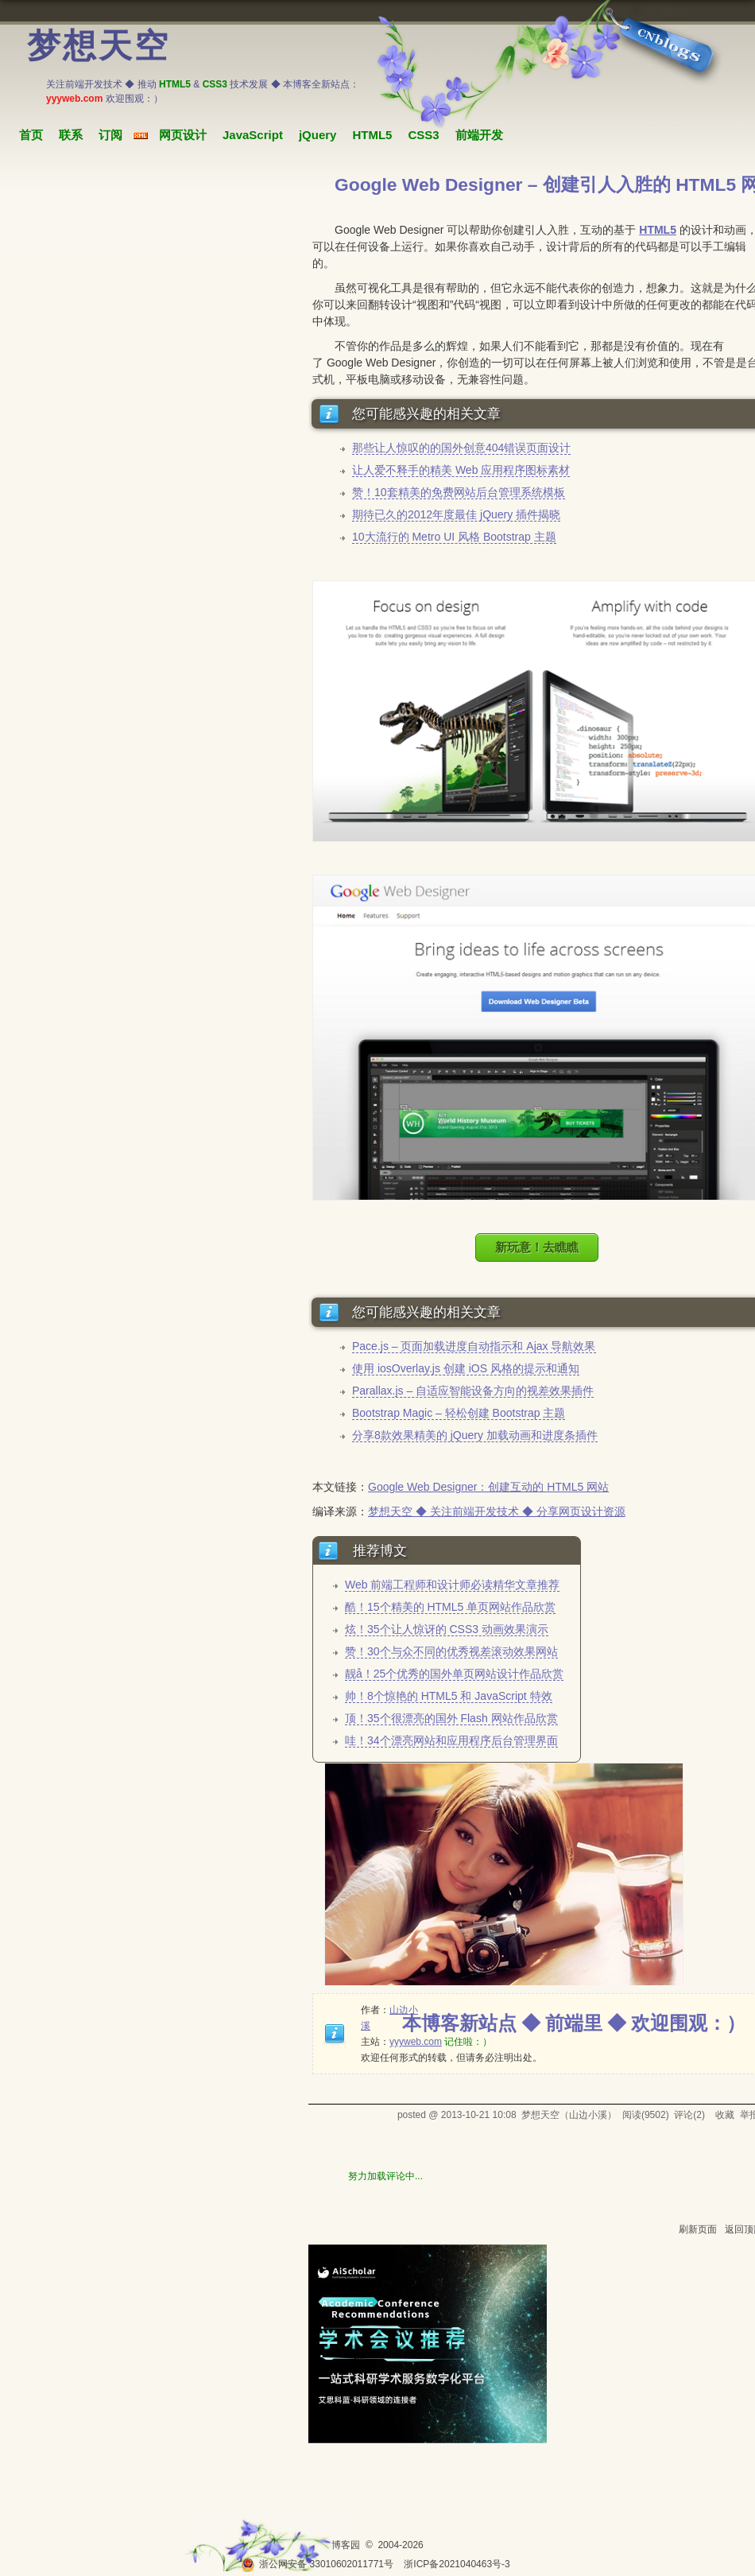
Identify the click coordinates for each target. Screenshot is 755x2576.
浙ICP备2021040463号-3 (456, 2564)
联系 (71, 135)
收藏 (724, 2114)
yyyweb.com (415, 2041)
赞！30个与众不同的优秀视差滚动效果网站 (451, 1651)
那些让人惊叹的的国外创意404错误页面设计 (461, 447)
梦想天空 (98, 46)
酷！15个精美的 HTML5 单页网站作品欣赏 (450, 1606)
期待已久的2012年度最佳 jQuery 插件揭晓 (456, 514)
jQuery (318, 135)
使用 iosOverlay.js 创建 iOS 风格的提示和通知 (465, 1368)
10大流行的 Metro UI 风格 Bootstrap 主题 (454, 536)
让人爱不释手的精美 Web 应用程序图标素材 (461, 470)
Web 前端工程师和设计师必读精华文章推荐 (452, 1584)
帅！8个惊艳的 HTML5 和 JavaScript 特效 (448, 1696)
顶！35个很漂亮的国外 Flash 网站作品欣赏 (451, 1718)
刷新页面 (698, 2229)
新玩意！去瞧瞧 (537, 1247)
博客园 (345, 2545)
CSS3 (423, 135)
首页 (31, 135)
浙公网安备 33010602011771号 (317, 2564)
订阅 (110, 135)
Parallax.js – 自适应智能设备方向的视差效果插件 (473, 1390)
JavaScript (253, 135)
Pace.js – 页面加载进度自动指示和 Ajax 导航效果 (474, 1346)
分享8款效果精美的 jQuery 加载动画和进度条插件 (475, 1435)
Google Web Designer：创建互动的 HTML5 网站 (488, 1486)
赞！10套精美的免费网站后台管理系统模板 (458, 492)
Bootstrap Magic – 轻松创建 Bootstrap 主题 (458, 1412)
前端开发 (479, 135)
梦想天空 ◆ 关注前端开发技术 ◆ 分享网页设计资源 (496, 1511)
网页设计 (183, 135)
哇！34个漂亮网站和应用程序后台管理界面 (451, 1740)
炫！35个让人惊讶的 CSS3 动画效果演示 (446, 1629)
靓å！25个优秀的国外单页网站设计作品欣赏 (454, 1673)
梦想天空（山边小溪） (569, 2114)
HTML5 (372, 135)
